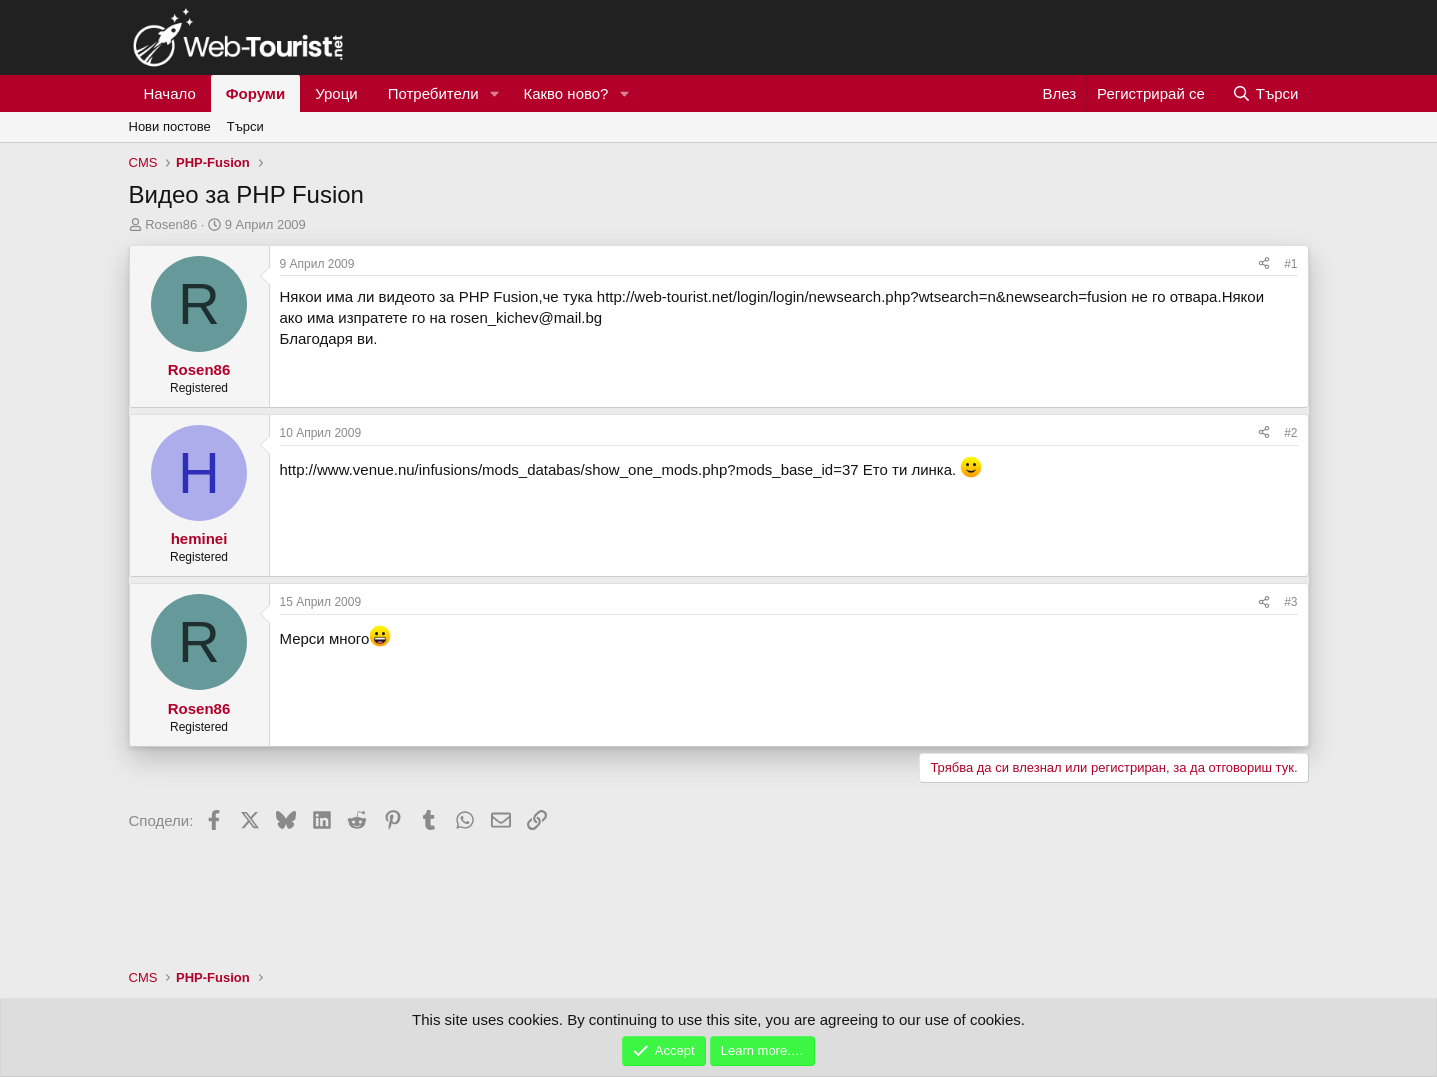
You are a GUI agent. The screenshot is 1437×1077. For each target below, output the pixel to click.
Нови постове (170, 126)
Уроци (336, 93)
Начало (170, 93)
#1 (1290, 264)
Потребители (433, 93)
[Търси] (1265, 93)
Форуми (255, 93)
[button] (494, 93)
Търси (245, 126)
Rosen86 (171, 224)
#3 (1290, 602)
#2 (1290, 433)
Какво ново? (565, 93)
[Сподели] (1264, 264)
